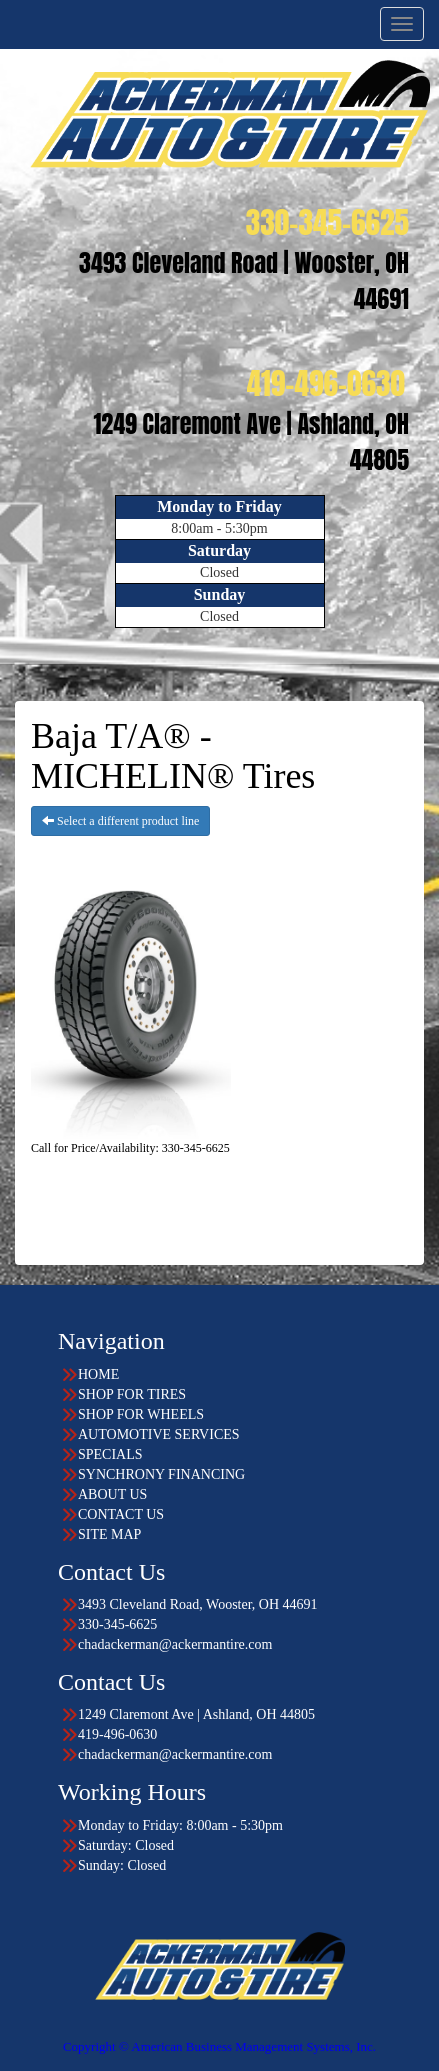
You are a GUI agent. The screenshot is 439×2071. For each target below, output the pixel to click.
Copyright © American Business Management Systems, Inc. (219, 2046)
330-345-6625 (117, 1624)
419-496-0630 (117, 1734)
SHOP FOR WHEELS (141, 1414)
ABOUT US (112, 1494)
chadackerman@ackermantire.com (175, 1644)
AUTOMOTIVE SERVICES (159, 1434)
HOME (98, 1374)
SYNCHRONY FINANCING (161, 1474)
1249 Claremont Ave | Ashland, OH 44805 (196, 1714)
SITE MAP (109, 1534)
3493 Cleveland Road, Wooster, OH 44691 (198, 1604)
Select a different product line (120, 821)
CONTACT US (121, 1514)
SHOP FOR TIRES (132, 1394)
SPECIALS (110, 1454)
